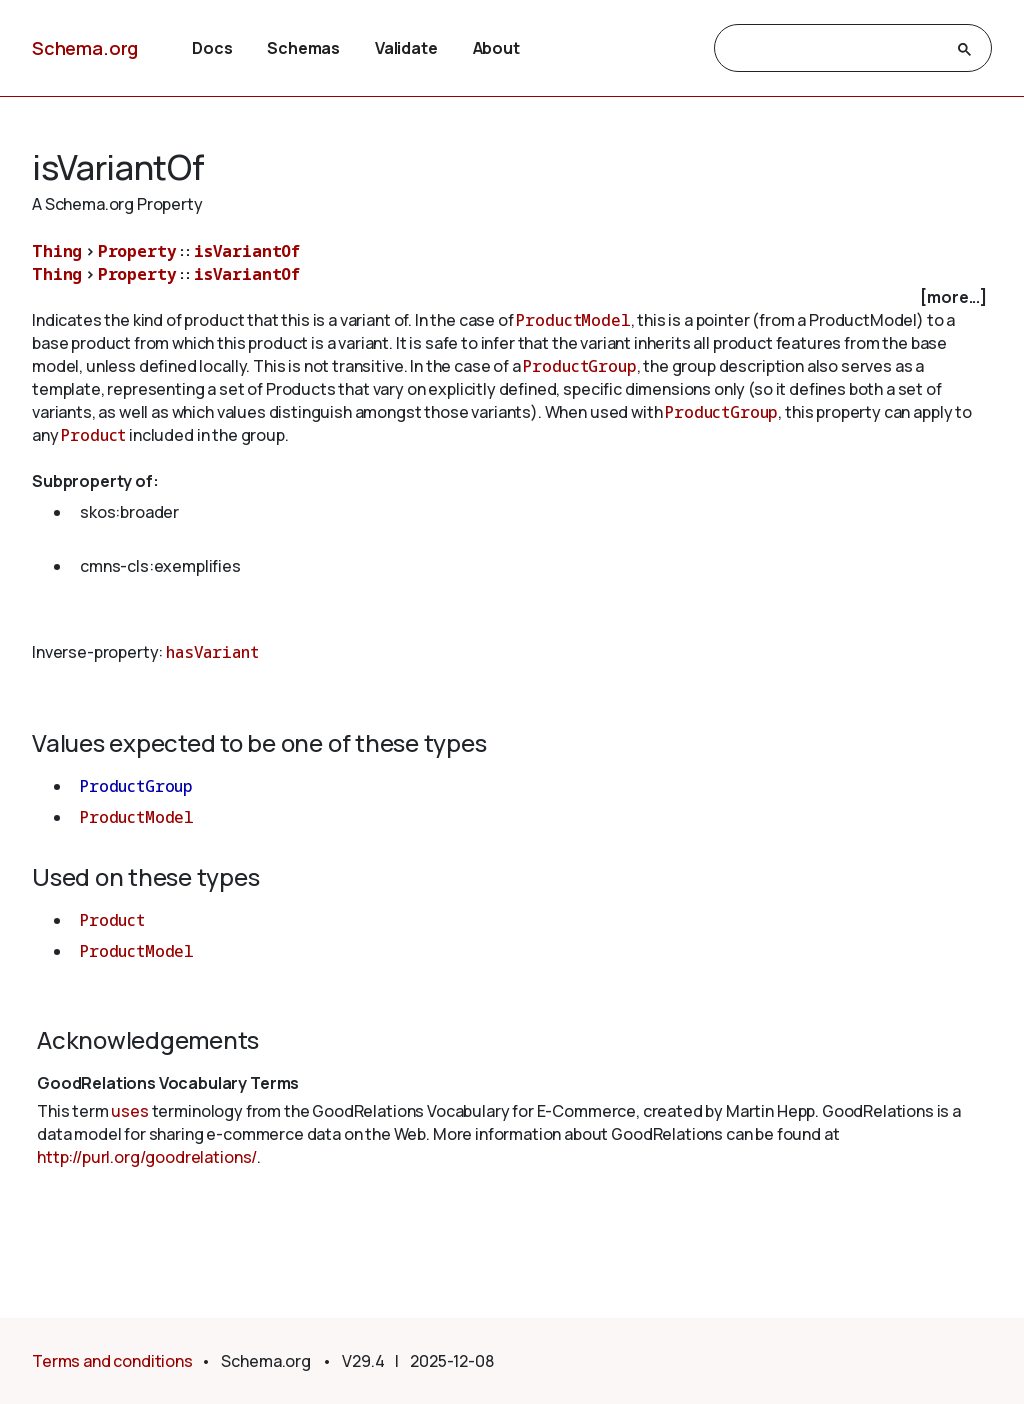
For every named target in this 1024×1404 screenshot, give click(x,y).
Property (137, 251)
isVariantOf (247, 251)
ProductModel (573, 320)
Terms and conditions (112, 1361)
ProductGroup (579, 366)
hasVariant (212, 652)
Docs (212, 48)
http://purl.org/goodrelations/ (147, 1157)
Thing (57, 251)
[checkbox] (512, 297)
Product (93, 435)
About (496, 48)
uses (129, 1111)
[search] (835, 49)
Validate (406, 48)
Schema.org (85, 48)
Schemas (303, 48)
